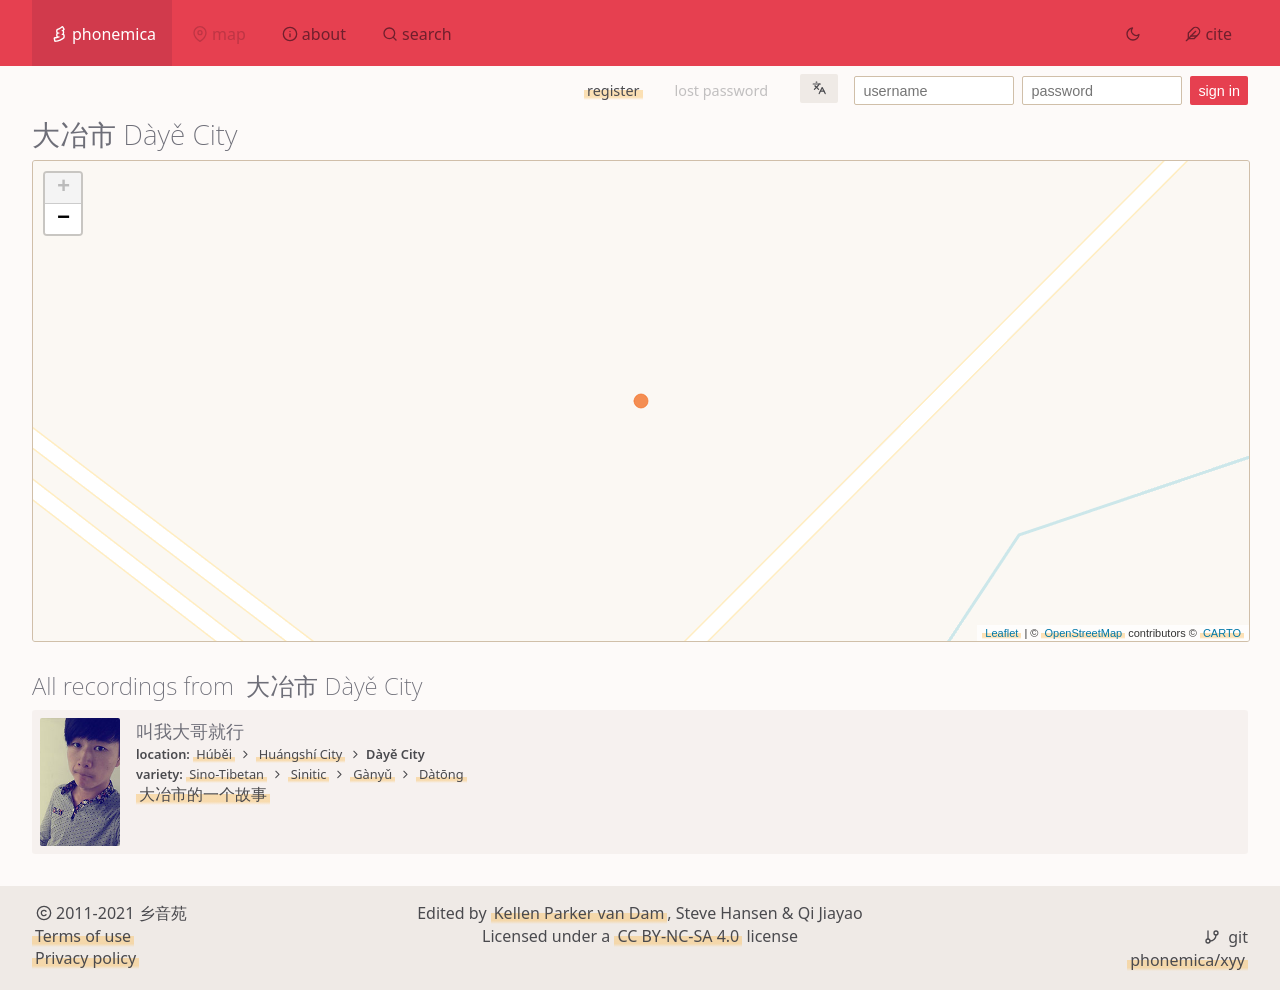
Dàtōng (441, 774)
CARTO (1222, 633)
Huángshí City (301, 754)
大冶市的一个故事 (203, 794)
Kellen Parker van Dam (579, 913)
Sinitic (309, 774)
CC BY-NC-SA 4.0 (678, 936)
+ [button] (63, 188)
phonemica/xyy (1187, 960)
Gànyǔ (372, 774)
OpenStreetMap (1083, 633)
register (613, 90)
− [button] (63, 219)
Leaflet (1001, 633)
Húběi (214, 754)
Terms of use (83, 936)
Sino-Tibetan (226, 774)
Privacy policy (85, 958)
